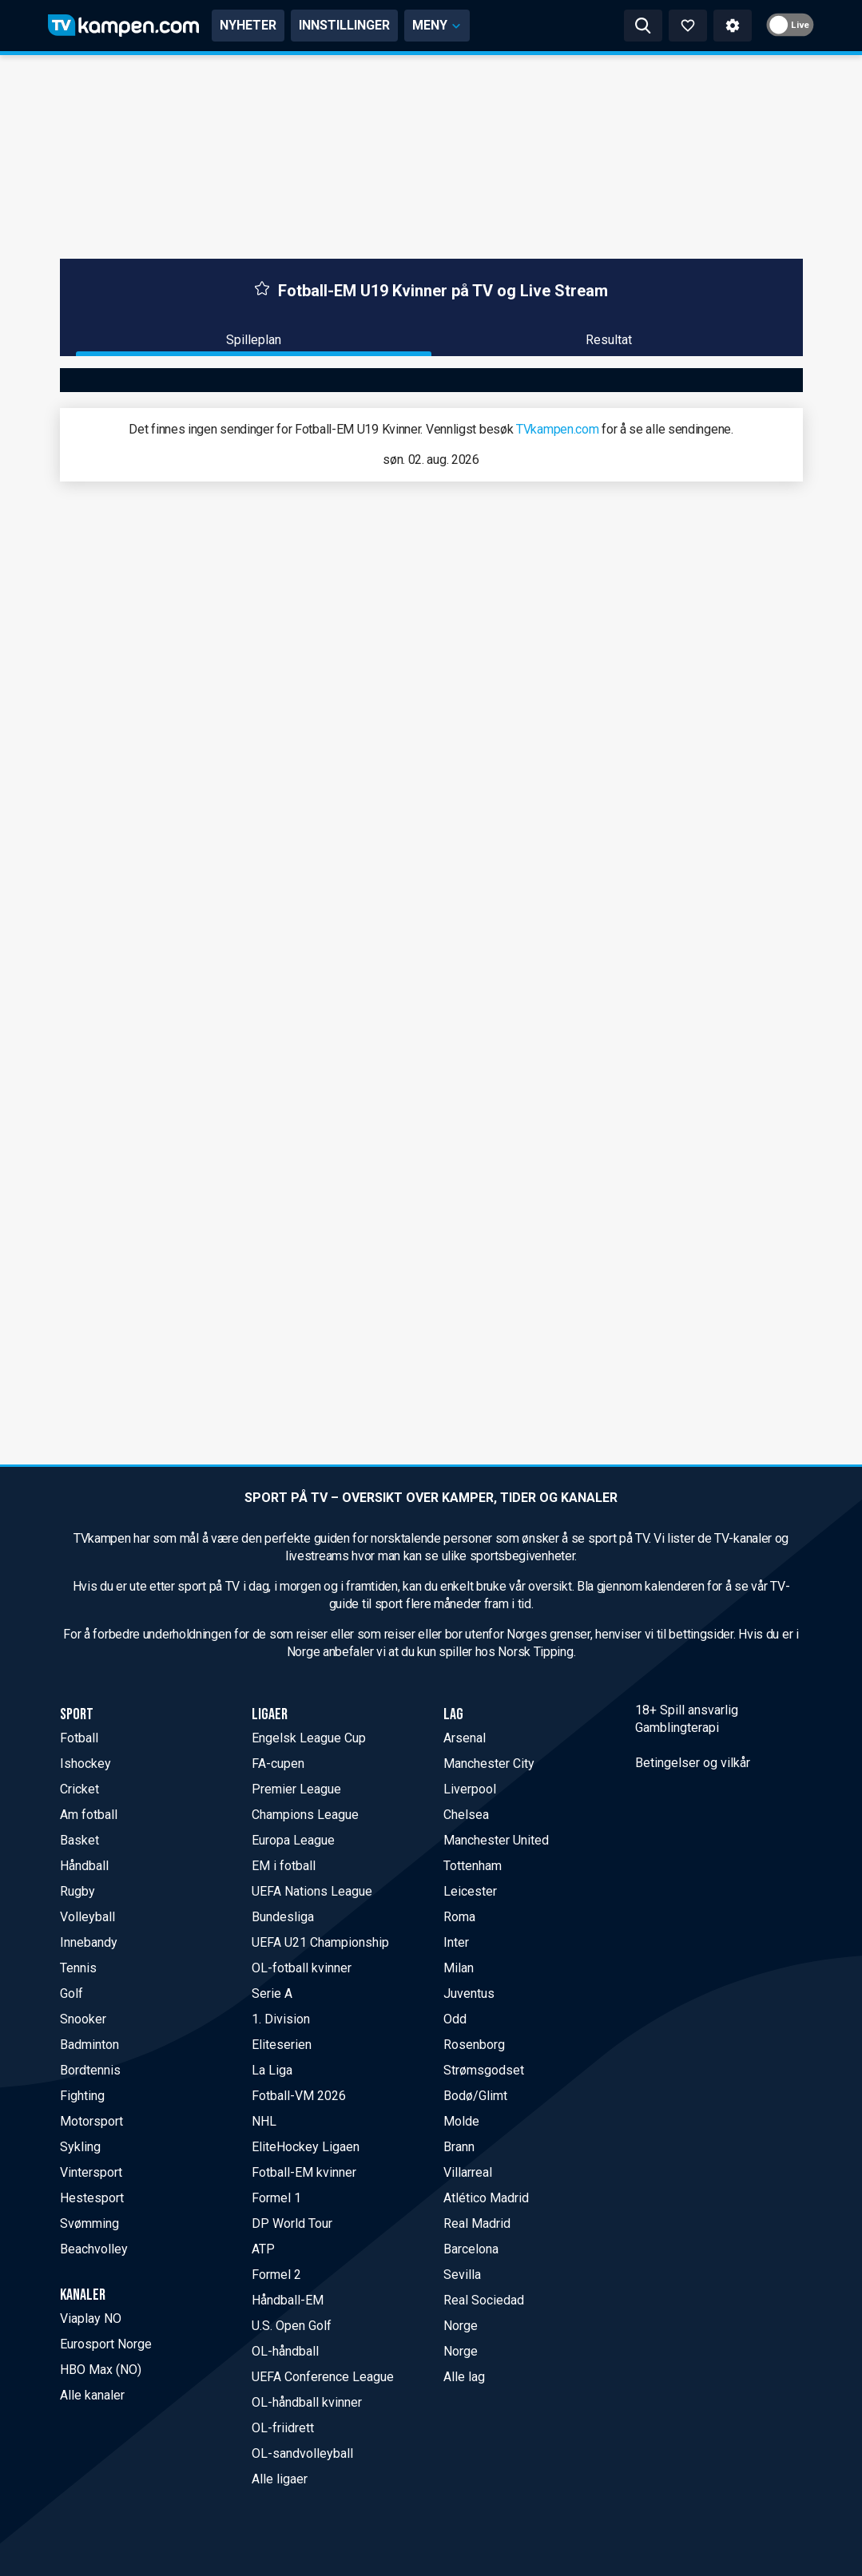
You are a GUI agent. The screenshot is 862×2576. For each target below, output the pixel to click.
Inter (456, 1942)
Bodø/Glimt (475, 2095)
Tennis (78, 1968)
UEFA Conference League (323, 2376)
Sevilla (462, 2274)
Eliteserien (282, 2044)
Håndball (84, 1865)
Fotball (79, 1738)
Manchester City (488, 1763)
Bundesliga (283, 1916)
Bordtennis (90, 2070)
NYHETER (248, 25)
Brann (459, 2146)
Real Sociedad (483, 2300)
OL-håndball (285, 2351)
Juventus (469, 1993)
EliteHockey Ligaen (305, 2146)
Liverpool (469, 1789)
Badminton (89, 2044)
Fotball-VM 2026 (299, 2095)
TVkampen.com (557, 429)
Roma (459, 1916)
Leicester (470, 1891)
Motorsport (91, 2121)
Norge (460, 2325)
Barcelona (471, 2249)
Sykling (80, 2146)
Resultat (609, 339)
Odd (455, 2019)
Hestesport (92, 2197)
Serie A (272, 1993)
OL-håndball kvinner (307, 2402)
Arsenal (464, 1738)
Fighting (82, 2095)
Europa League (293, 1840)
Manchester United (496, 1840)
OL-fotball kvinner (302, 1968)
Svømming (89, 2223)
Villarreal (467, 2172)
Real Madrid (476, 2223)
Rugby (77, 1891)
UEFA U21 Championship (320, 1942)
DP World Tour (292, 2223)
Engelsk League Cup (309, 1738)
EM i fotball (284, 1865)
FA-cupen (278, 1763)
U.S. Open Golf (292, 2325)
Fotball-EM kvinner (304, 2172)
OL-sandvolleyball (302, 2453)
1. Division (281, 2019)
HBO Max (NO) (100, 2369)
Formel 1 (276, 2197)
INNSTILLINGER (344, 25)
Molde (461, 2121)
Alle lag (464, 2376)
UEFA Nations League (312, 1891)
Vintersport (91, 2172)
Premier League (296, 1789)
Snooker (83, 2019)
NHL (264, 2121)
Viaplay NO (90, 2318)
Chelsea (466, 1814)
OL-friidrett (283, 2427)
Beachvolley (94, 2249)
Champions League (305, 1814)
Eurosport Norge (106, 2344)
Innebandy (88, 1942)
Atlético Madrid (486, 2197)
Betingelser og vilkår (692, 1762)
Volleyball (87, 1916)
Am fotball (88, 1814)
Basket (79, 1840)
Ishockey (85, 1763)
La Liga (272, 2070)
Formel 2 (276, 2274)
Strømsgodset (483, 2070)
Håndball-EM (288, 2300)
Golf (71, 1993)
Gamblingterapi (677, 1727)
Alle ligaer (280, 2479)
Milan (458, 1968)
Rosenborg (474, 2044)
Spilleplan (253, 339)
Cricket (79, 1789)
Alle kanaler (92, 2395)
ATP (263, 2249)
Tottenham (472, 1865)
